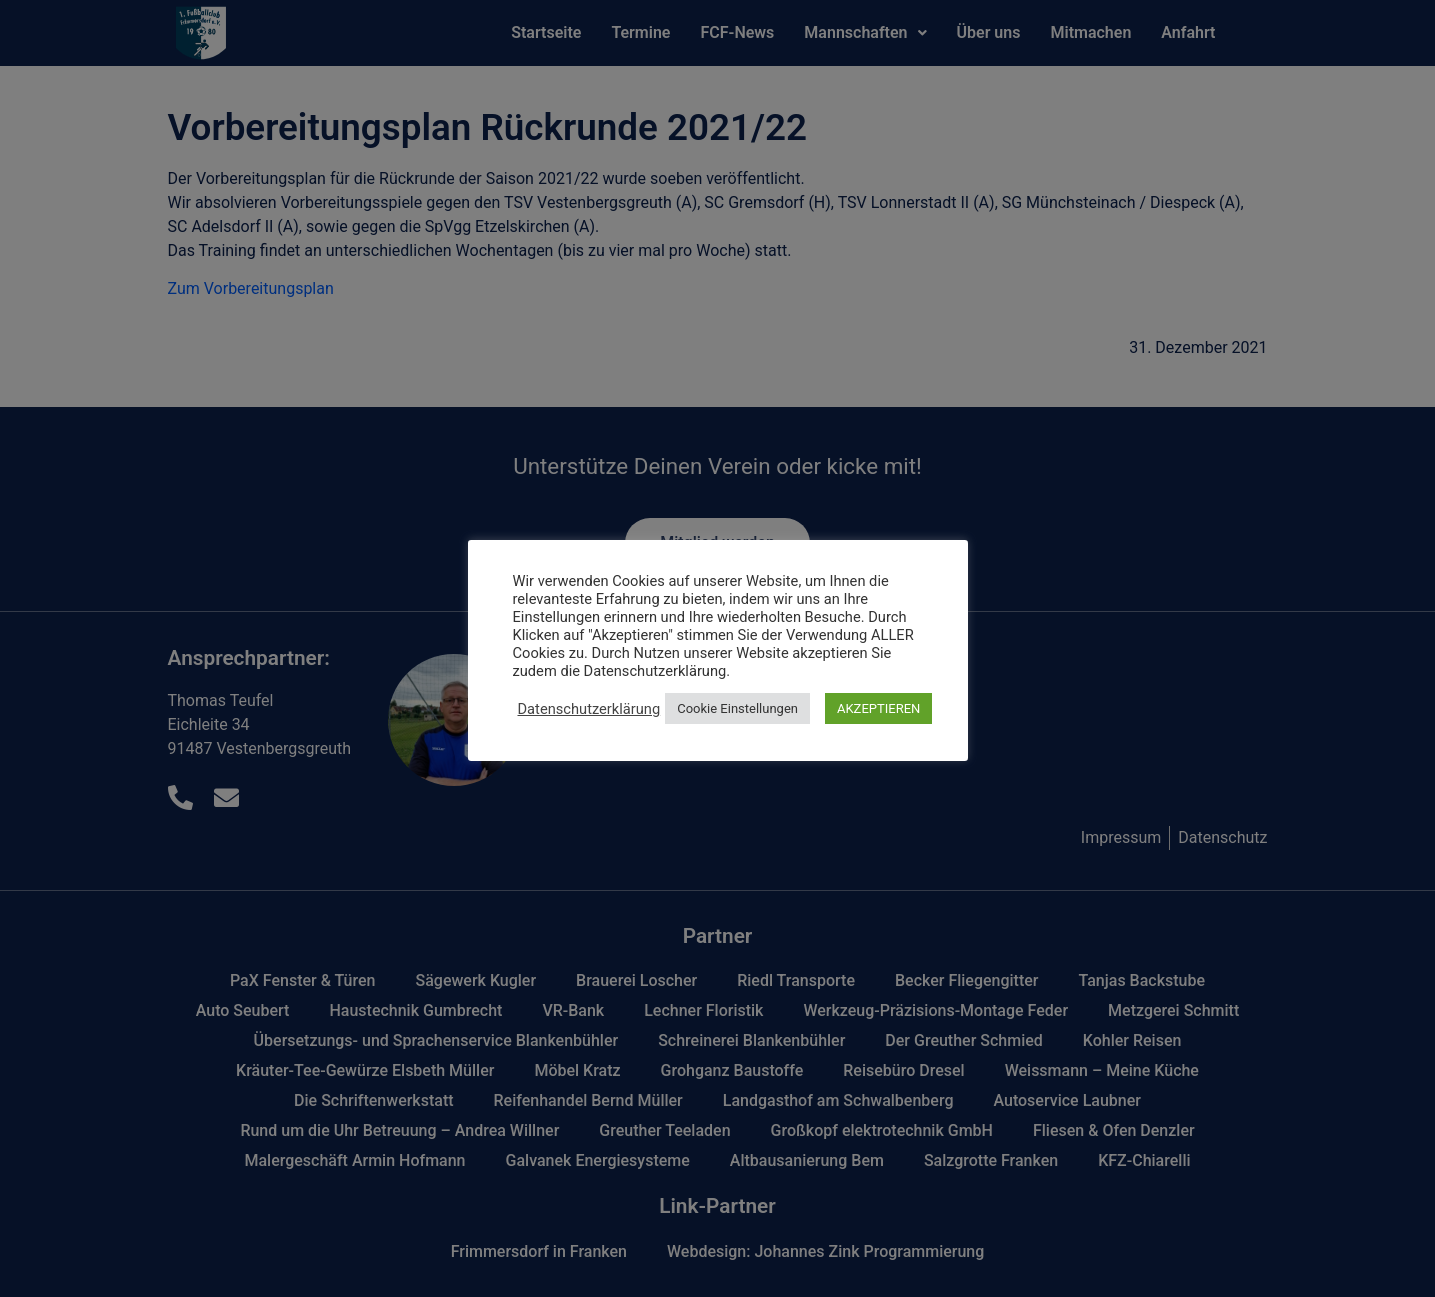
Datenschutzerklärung (589, 709)
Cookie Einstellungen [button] (737, 708)
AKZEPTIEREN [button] (878, 708)
